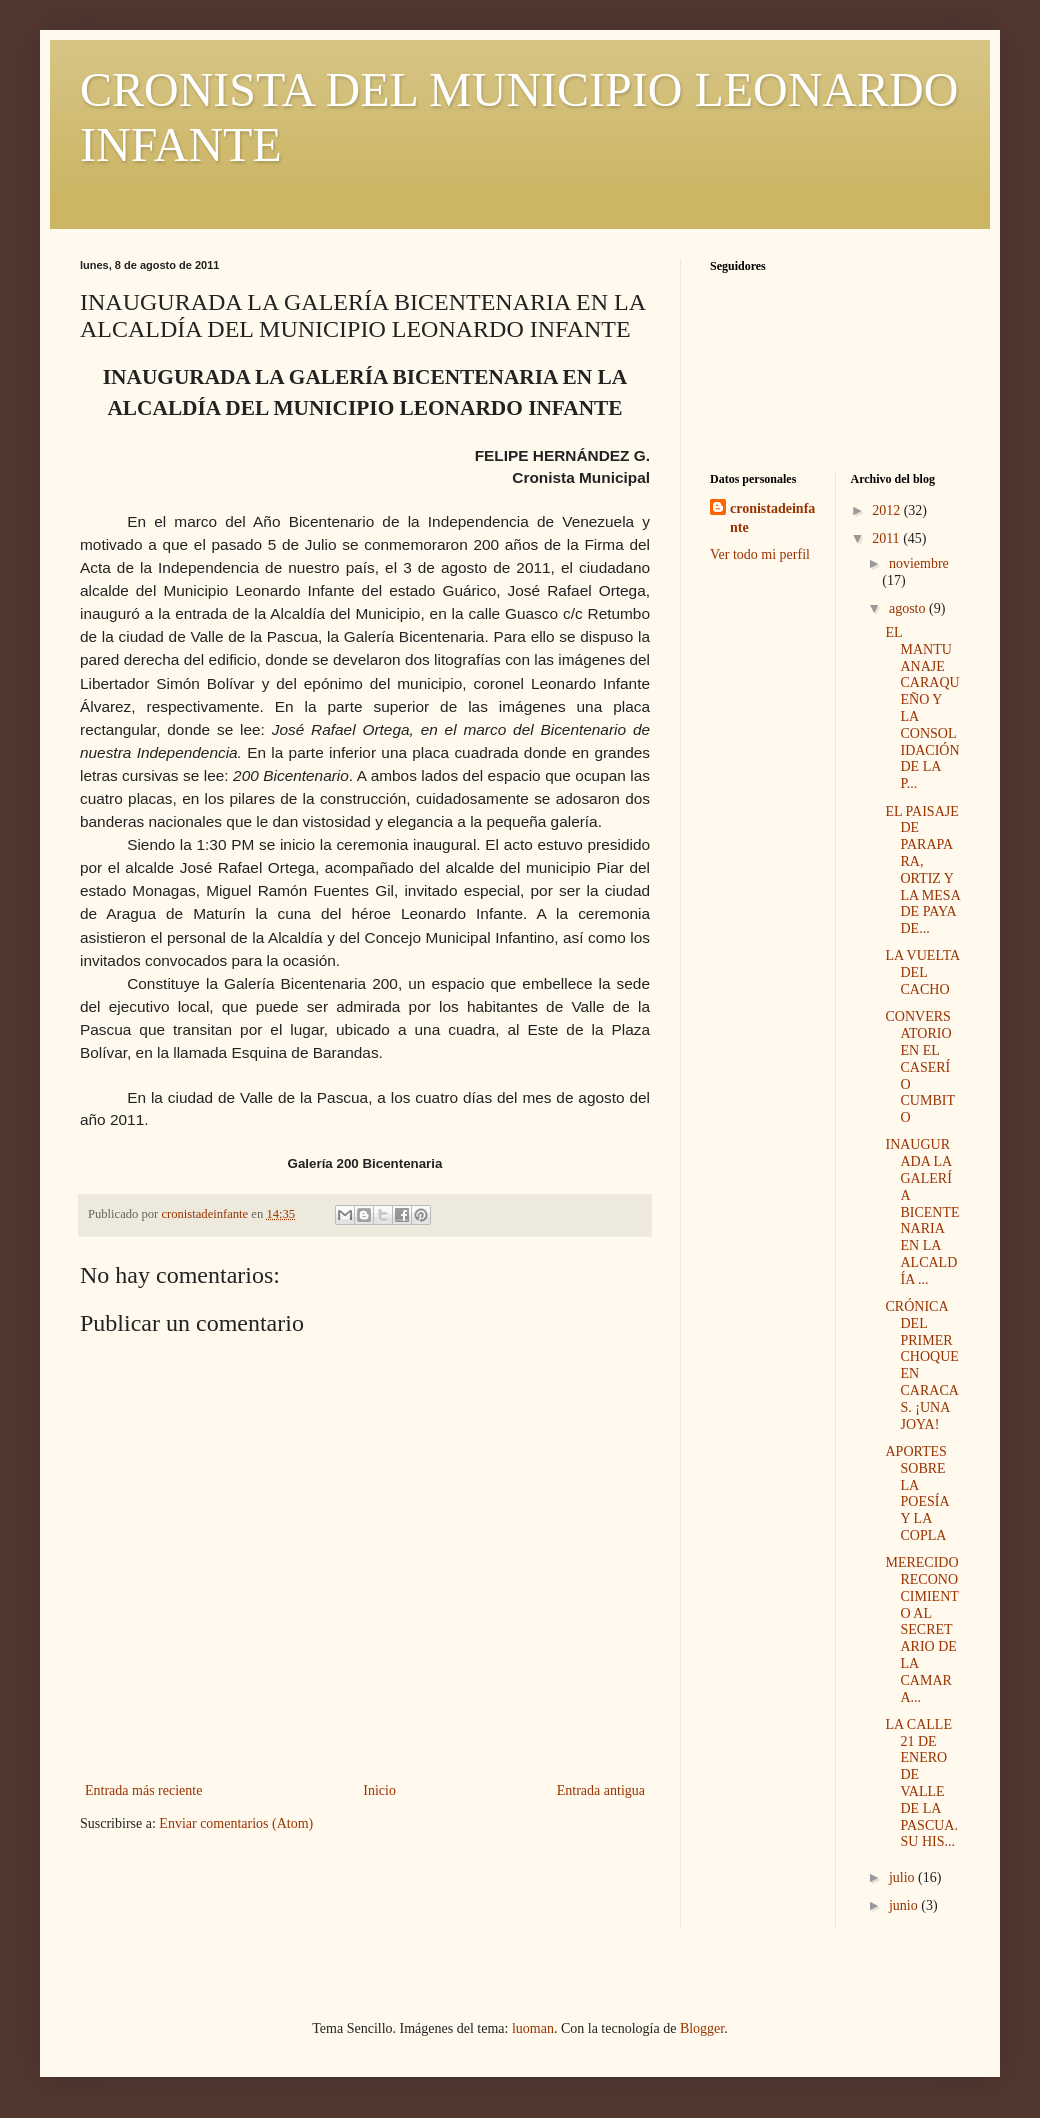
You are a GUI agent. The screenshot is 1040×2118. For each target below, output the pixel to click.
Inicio (379, 1790)
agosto (909, 608)
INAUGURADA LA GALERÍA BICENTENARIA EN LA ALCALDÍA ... (922, 1211)
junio (905, 1905)
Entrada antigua (601, 1790)
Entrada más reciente (143, 1790)
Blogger (702, 2028)
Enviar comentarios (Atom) (236, 1823)
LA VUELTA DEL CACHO (922, 972)
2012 (888, 510)
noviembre (919, 563)
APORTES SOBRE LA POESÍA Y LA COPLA (916, 1493)
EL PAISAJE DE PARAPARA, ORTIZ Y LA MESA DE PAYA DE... (922, 870)
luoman (533, 2028)
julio (903, 1877)
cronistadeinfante (772, 518)
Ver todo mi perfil (760, 554)
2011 (887, 538)
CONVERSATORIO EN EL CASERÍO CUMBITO (919, 1067)
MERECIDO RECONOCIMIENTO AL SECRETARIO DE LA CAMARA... (921, 1629)
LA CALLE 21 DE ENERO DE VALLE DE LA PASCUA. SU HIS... (921, 1783)
